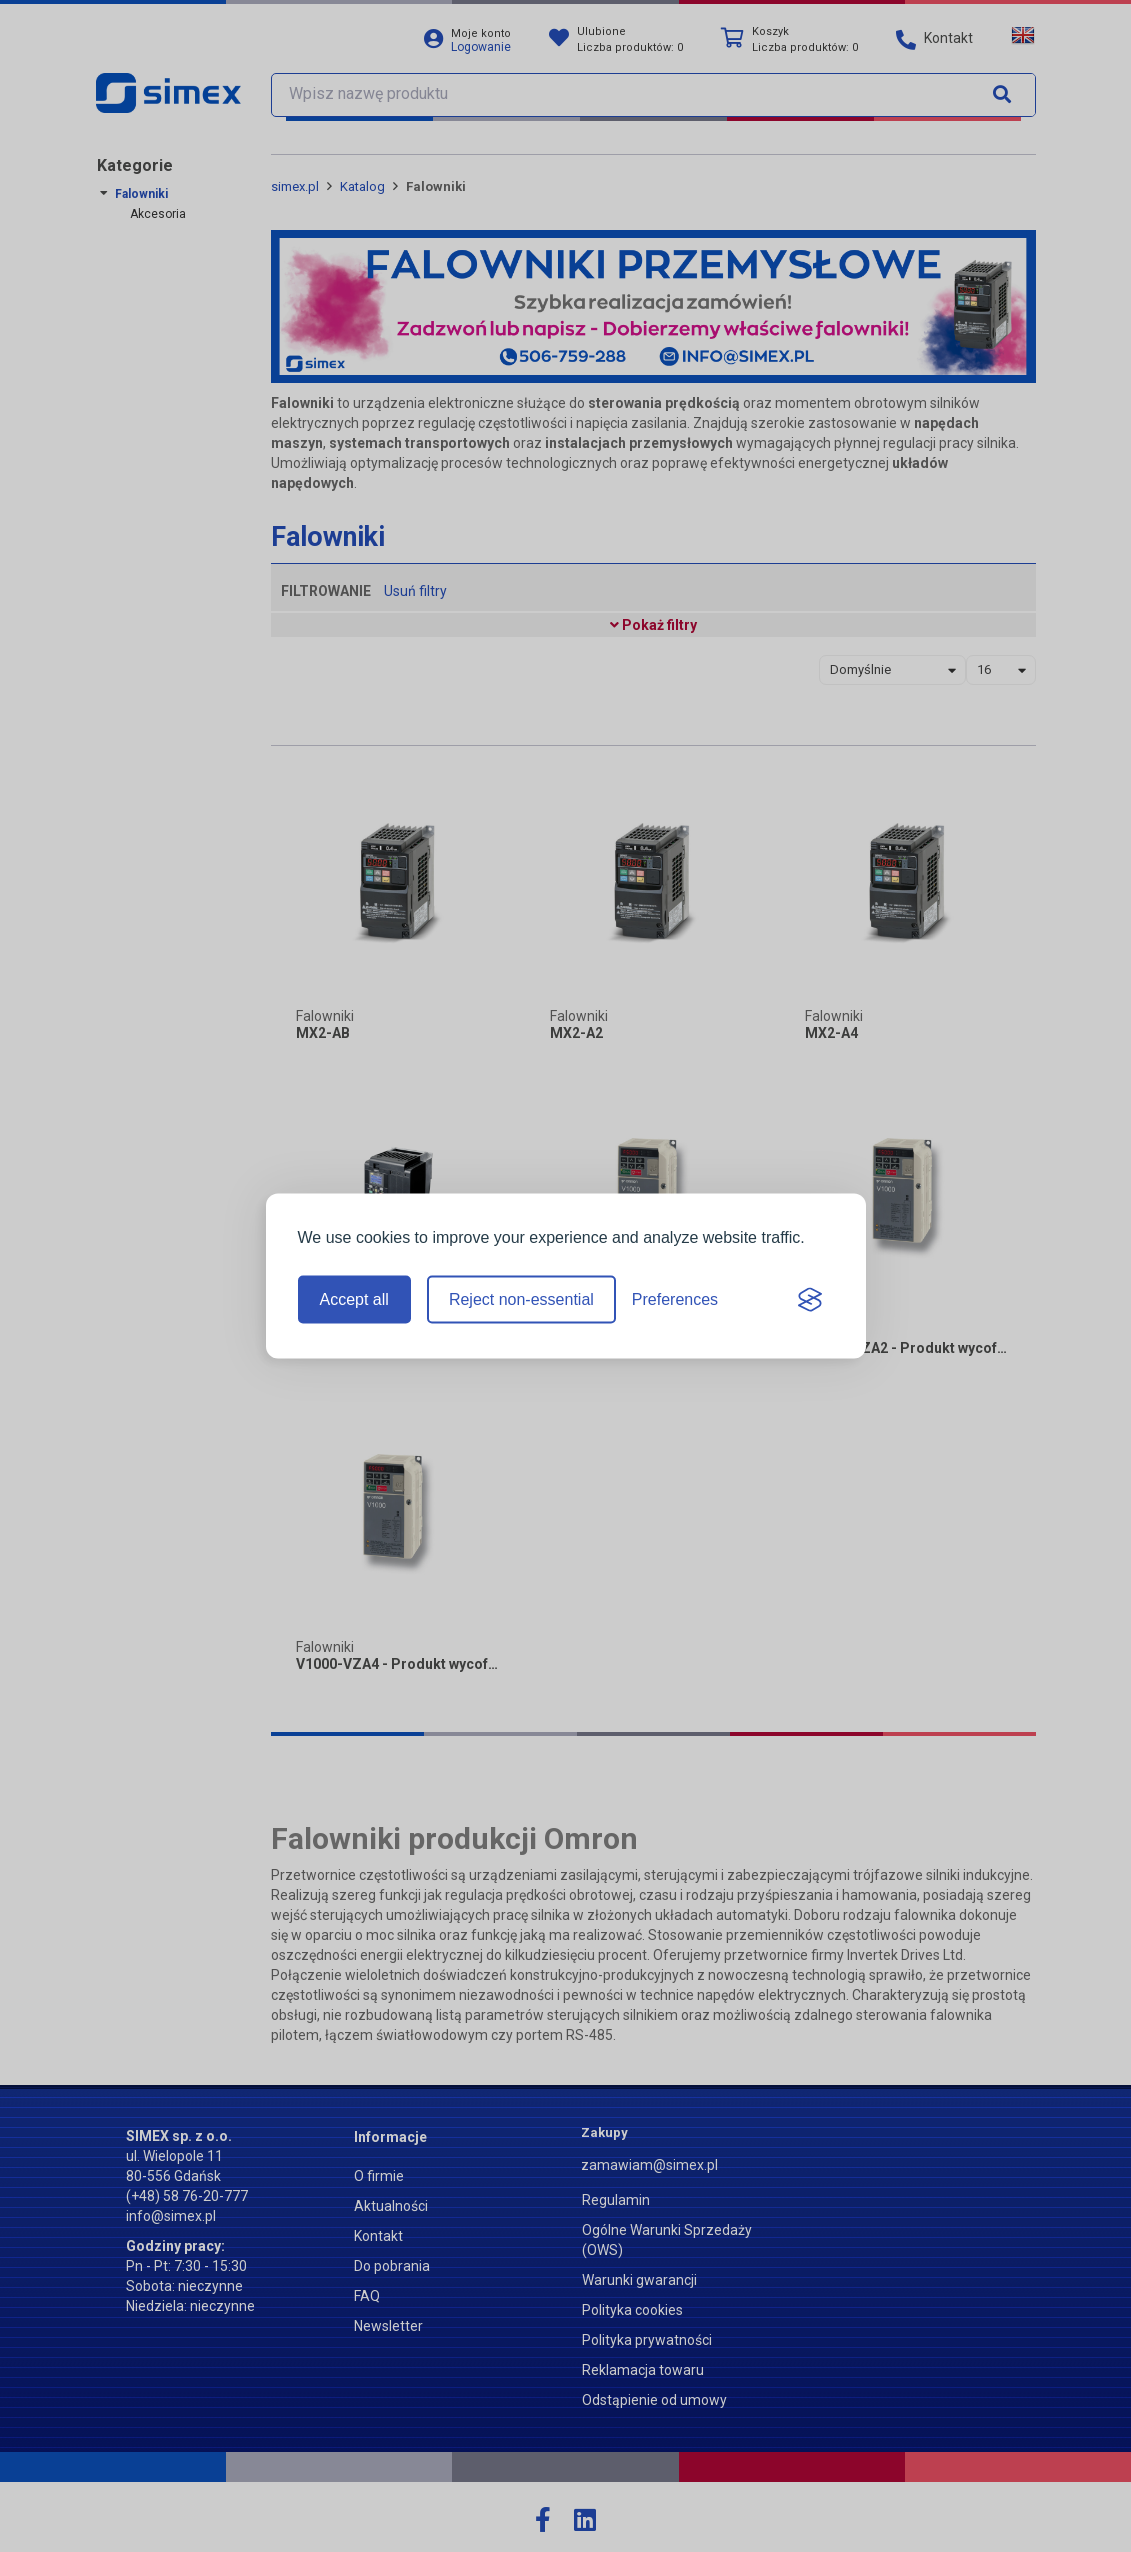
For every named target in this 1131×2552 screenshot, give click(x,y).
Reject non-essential (521, 1299)
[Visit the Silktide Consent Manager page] (810, 1300)
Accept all (354, 1299)
